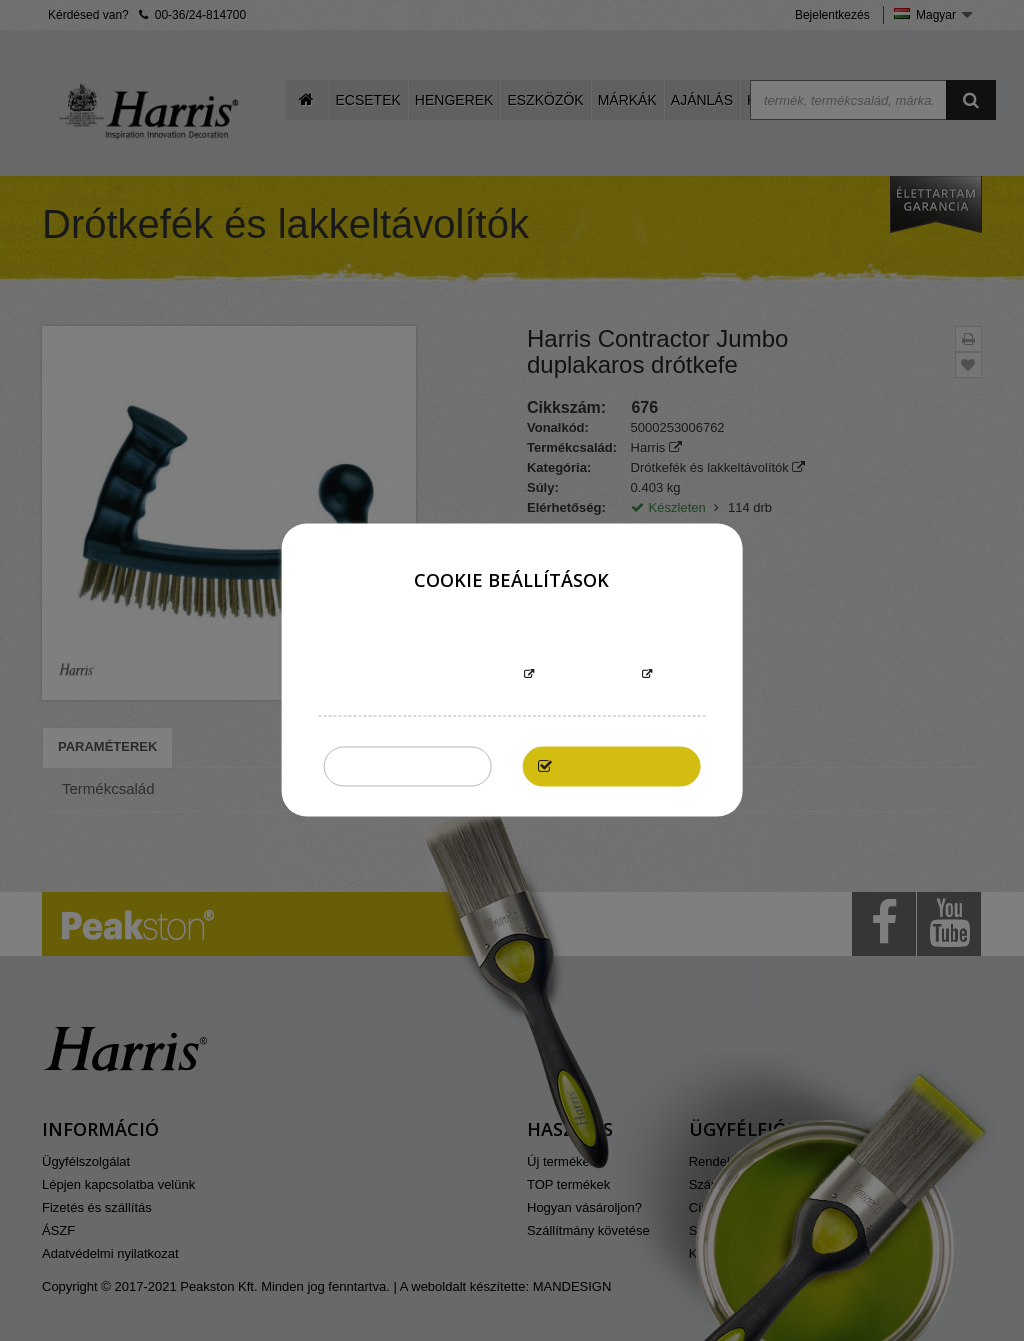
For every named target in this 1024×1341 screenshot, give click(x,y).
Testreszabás (588, 675)
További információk (445, 675)
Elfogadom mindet (621, 766)
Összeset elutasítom (408, 766)
